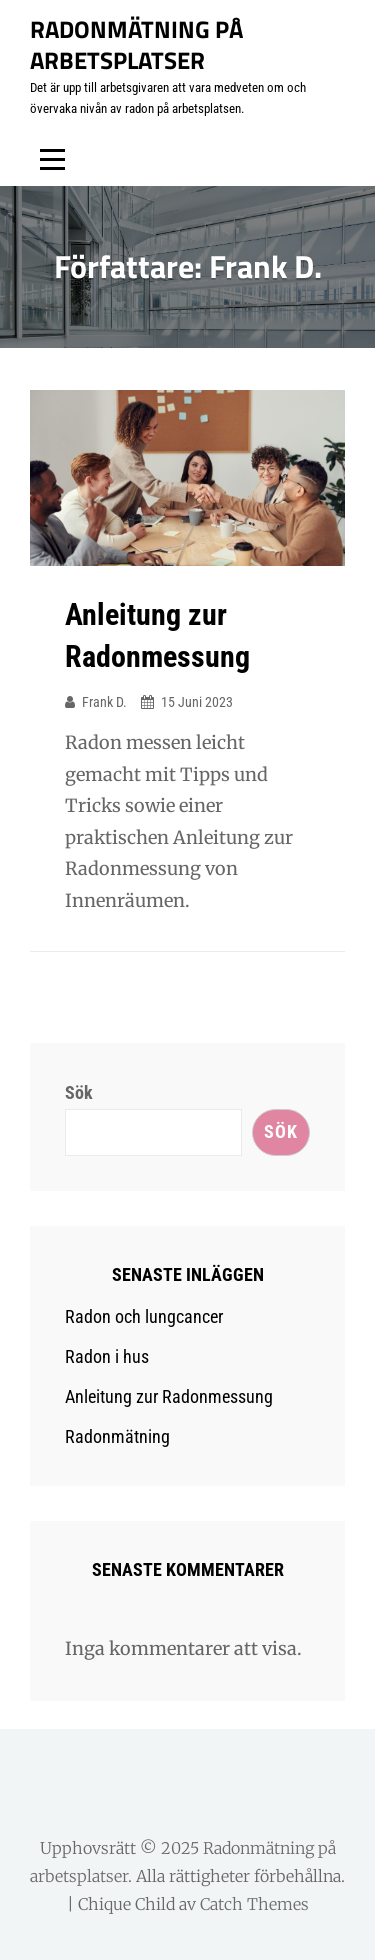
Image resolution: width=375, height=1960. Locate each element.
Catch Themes (254, 1904)
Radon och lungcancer (144, 1316)
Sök (79, 1092)
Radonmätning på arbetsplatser (136, 44)
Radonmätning (117, 1436)
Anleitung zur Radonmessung (169, 1396)
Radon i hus (107, 1356)
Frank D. (104, 702)
